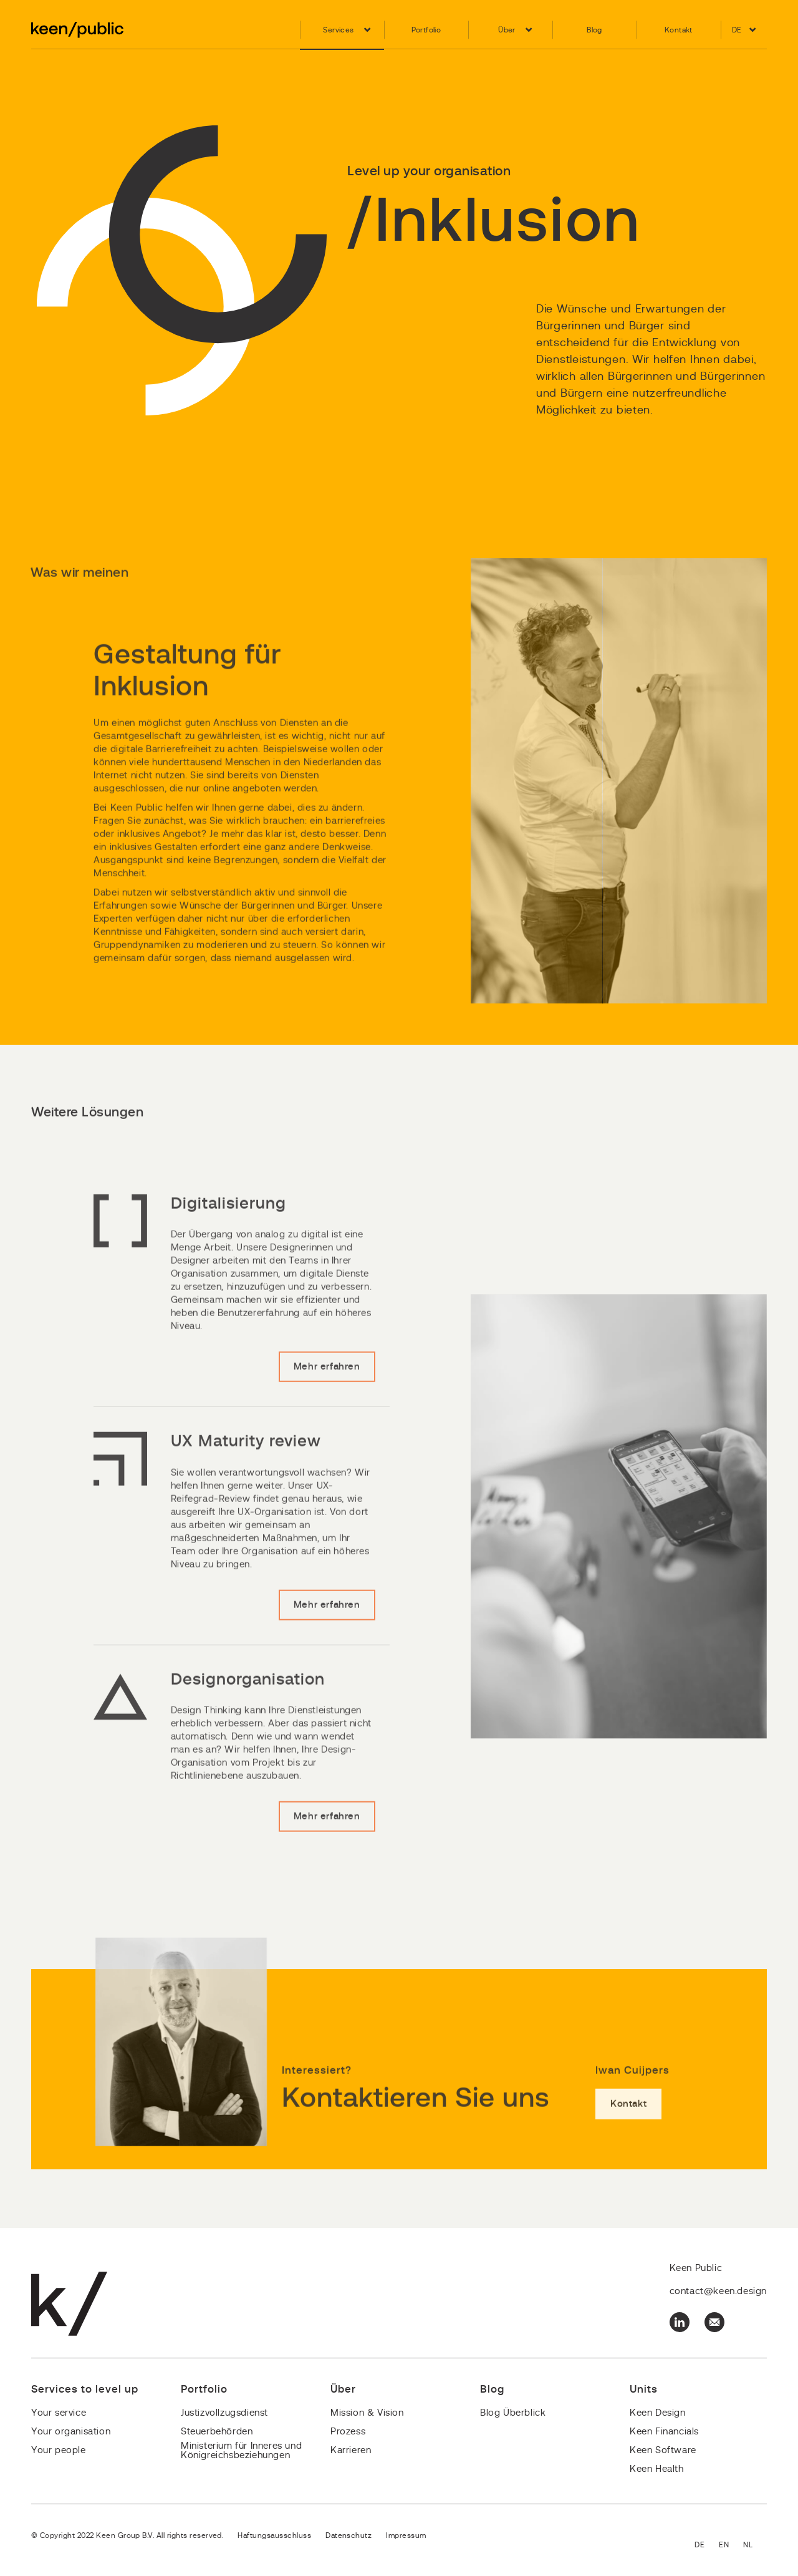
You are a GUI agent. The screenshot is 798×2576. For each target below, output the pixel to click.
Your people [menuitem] (58, 2450)
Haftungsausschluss (274, 2535)
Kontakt (628, 2142)
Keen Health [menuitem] (657, 2469)
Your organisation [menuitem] (70, 2431)
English (731, 2546)
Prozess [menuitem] (347, 2431)
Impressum (406, 2535)
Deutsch (707, 2546)
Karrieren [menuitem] (350, 2450)
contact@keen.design (718, 2291)
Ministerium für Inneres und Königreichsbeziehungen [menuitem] (241, 2450)
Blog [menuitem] (594, 30)
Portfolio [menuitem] (426, 30)
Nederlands (755, 2546)
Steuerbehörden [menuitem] (216, 2431)
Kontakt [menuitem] (679, 30)
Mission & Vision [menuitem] (367, 2413)
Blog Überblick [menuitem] (513, 2413)
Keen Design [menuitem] (658, 2413)
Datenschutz (348, 2535)
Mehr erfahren (327, 1405)
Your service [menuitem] (58, 2413)
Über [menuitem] (507, 30)
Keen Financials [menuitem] (664, 2431)
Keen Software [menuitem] (663, 2450)
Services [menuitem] (338, 30)
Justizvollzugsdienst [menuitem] (224, 2413)
